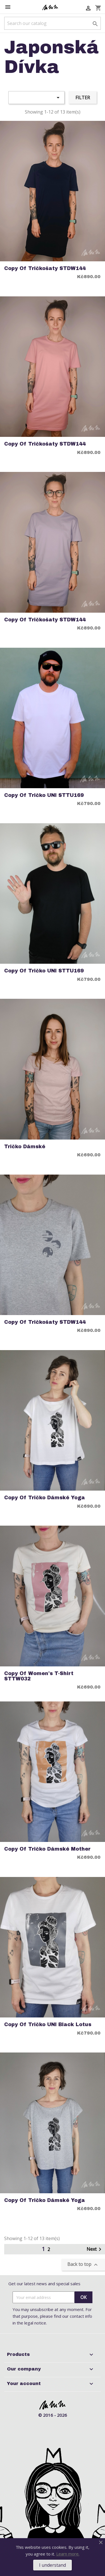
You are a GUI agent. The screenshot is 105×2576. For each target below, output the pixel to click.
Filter (82, 97)
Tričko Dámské (24, 1146)
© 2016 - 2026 (52, 2415)
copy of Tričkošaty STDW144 (45, 268)
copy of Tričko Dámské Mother (47, 1849)
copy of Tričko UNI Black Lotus (47, 2024)
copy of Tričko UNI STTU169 (44, 795)
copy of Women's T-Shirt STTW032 (38, 1676)
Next (95, 2249)
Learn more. (67, 2554)
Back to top (83, 2264)
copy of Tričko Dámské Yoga (44, 1497)
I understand (52, 2565)
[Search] (52, 23)
